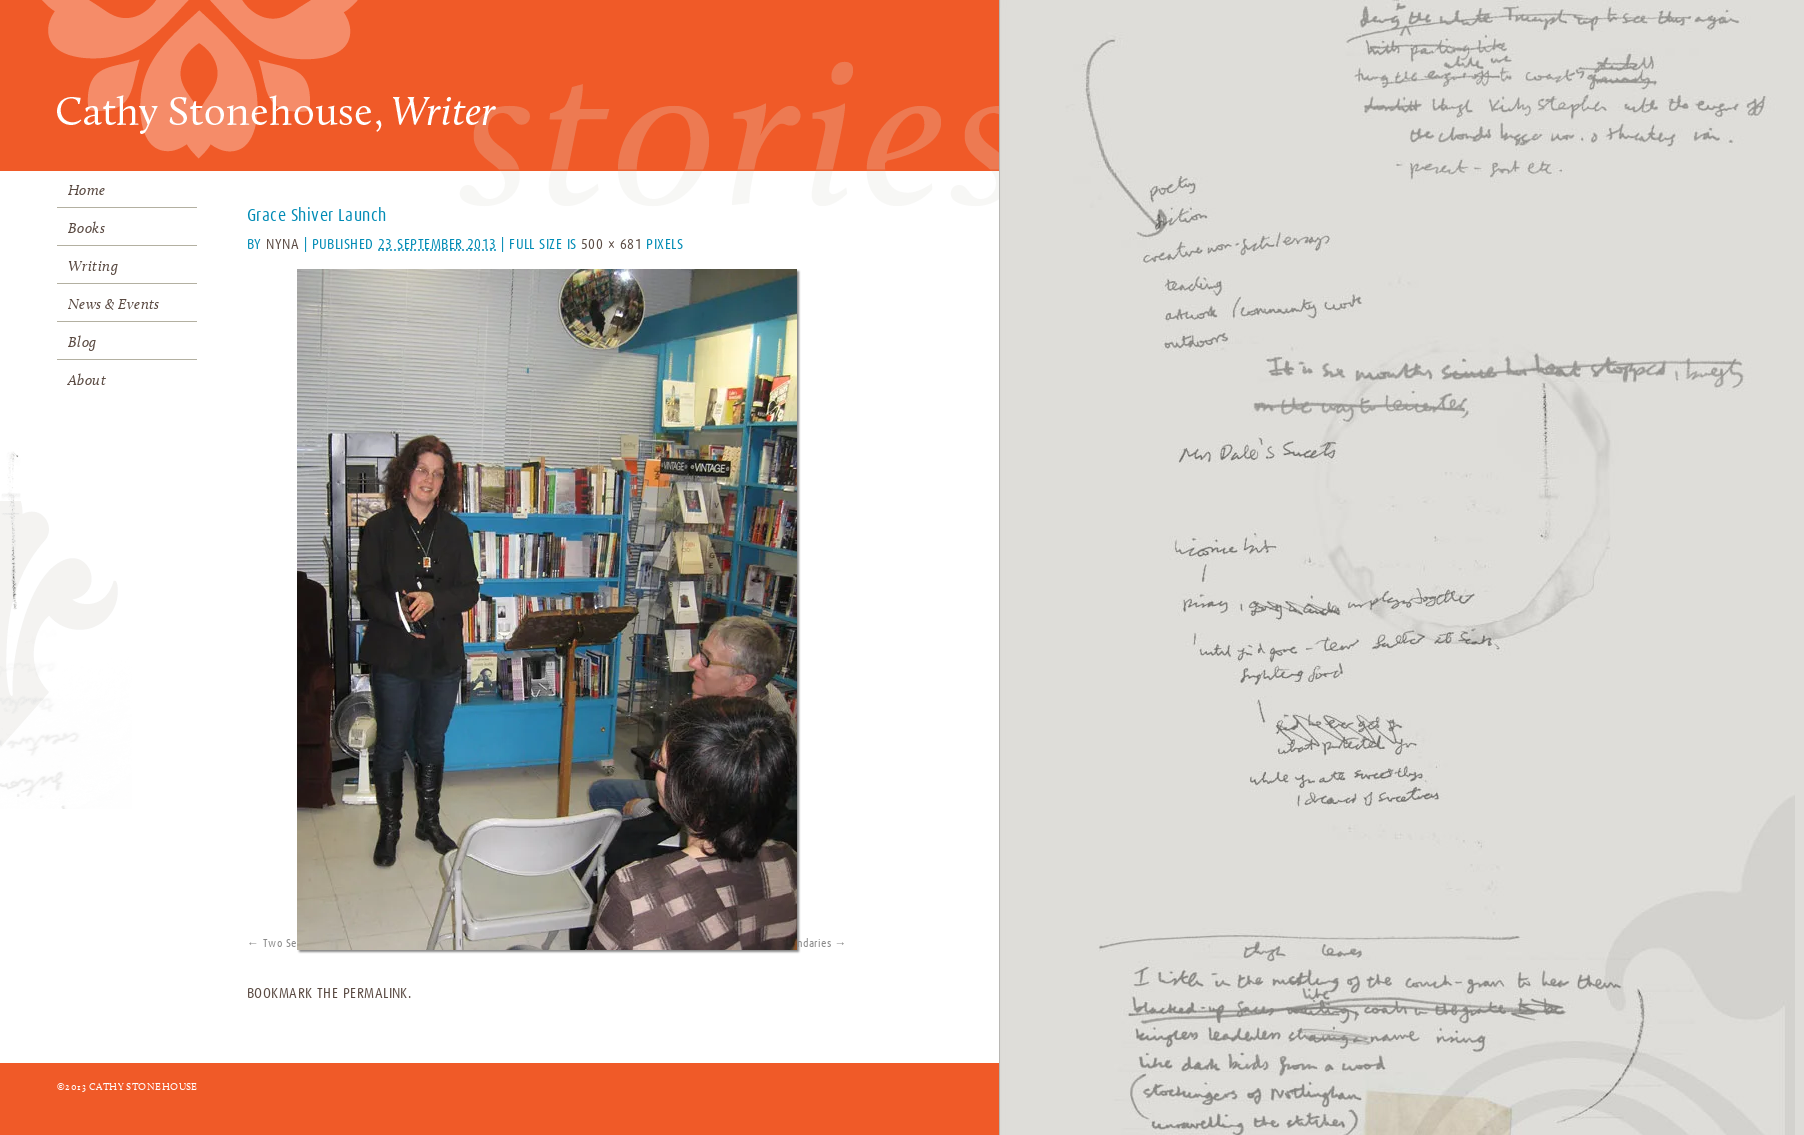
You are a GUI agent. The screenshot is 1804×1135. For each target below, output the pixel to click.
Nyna (282, 244)
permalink (375, 993)
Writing (93, 266)
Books (86, 228)
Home (87, 190)
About (87, 380)
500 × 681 (611, 244)
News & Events (114, 304)
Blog (82, 342)
